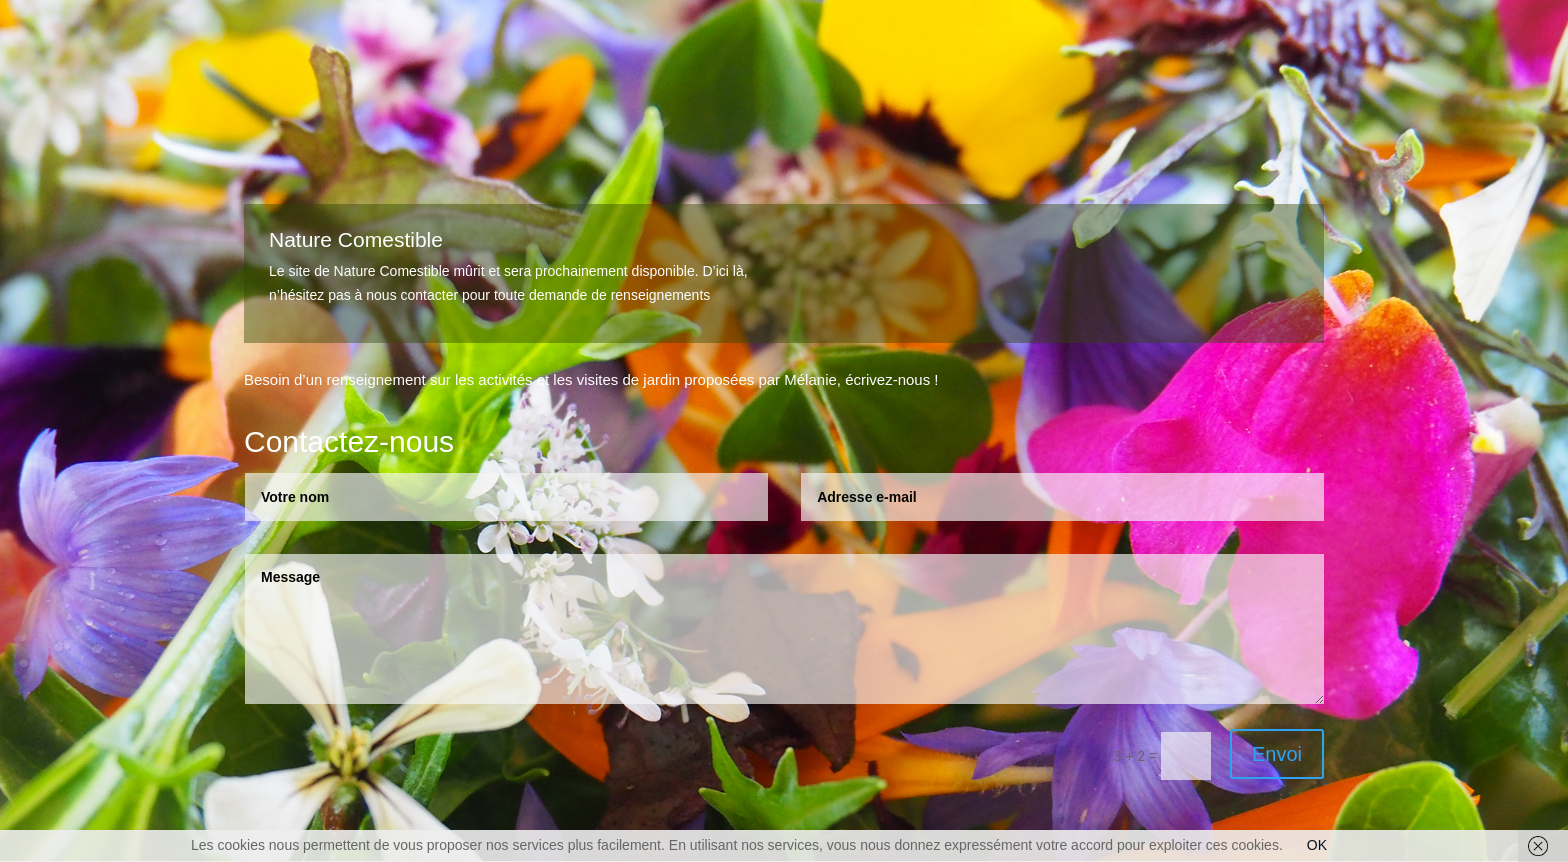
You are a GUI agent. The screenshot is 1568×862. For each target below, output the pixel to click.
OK (1317, 845)
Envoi (1277, 754)
